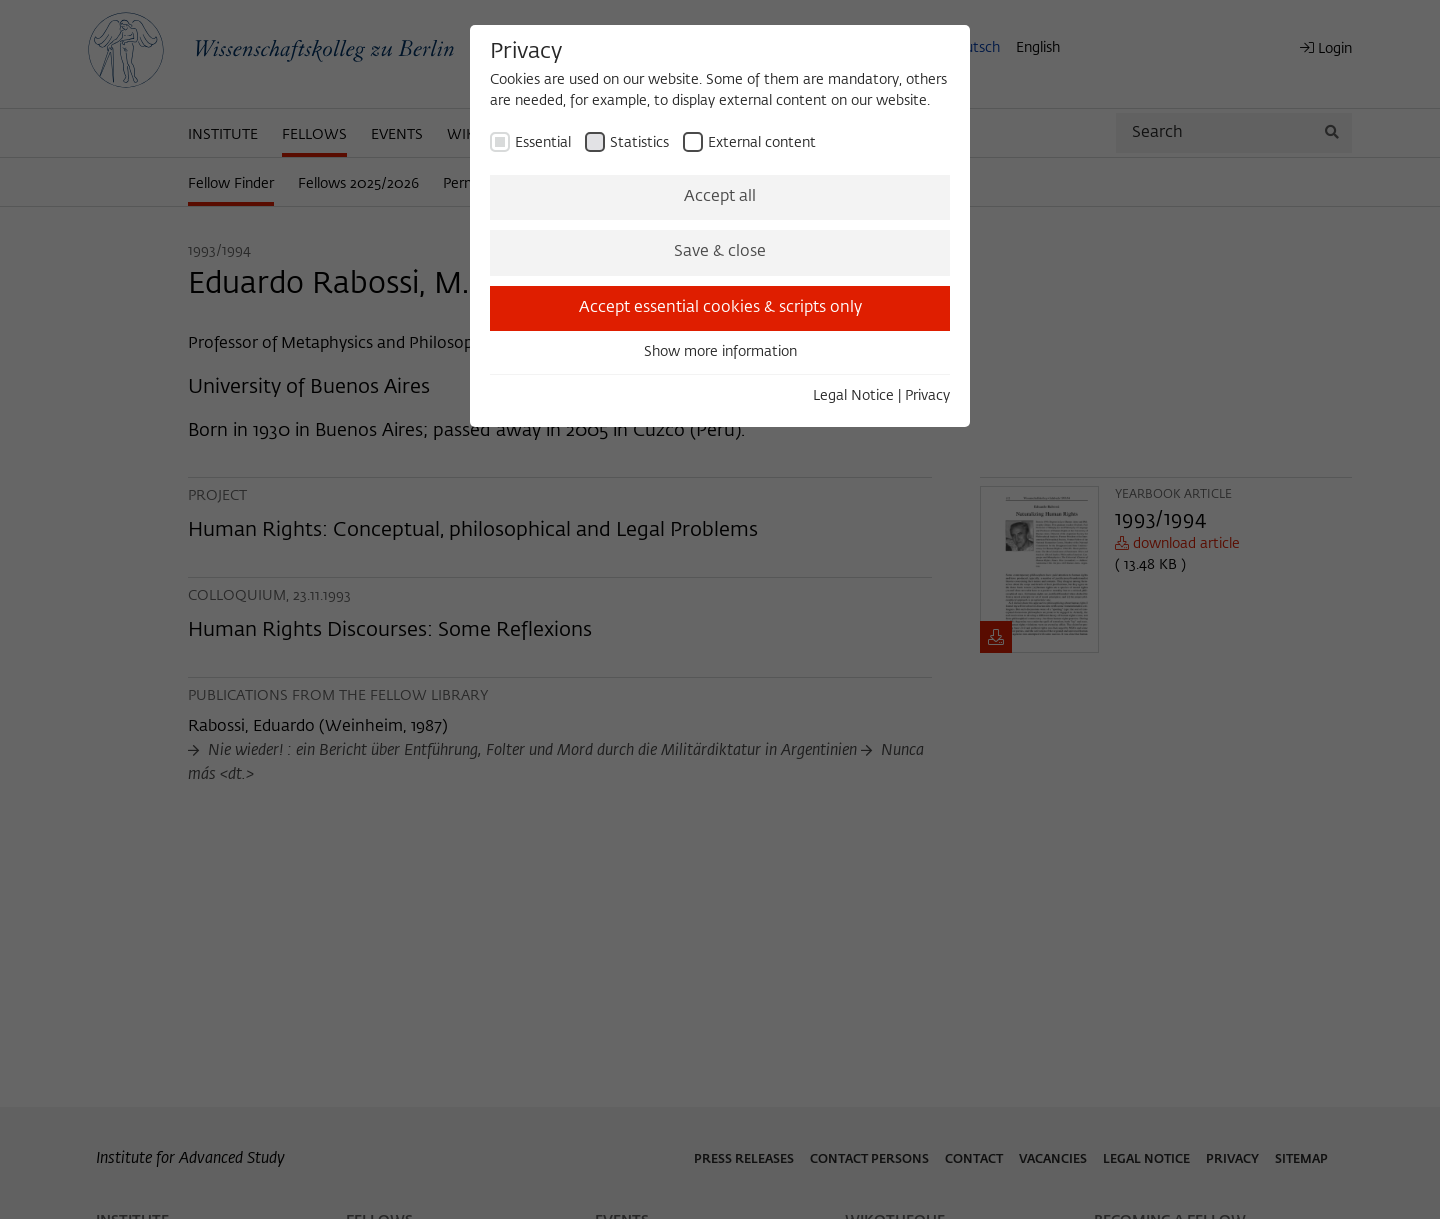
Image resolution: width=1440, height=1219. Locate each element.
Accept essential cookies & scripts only (720, 308)
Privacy (927, 396)
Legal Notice (853, 396)
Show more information (720, 352)
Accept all (720, 197)
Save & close (720, 252)
